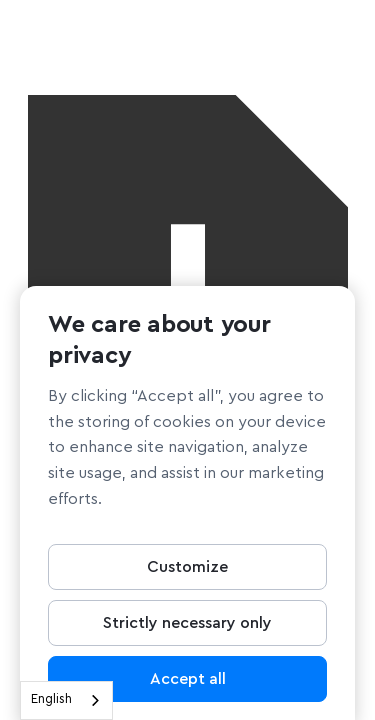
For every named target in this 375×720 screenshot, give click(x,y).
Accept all (188, 683)
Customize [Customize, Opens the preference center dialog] (187, 571)
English (51, 699)
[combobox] (66, 700)
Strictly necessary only (187, 627)
